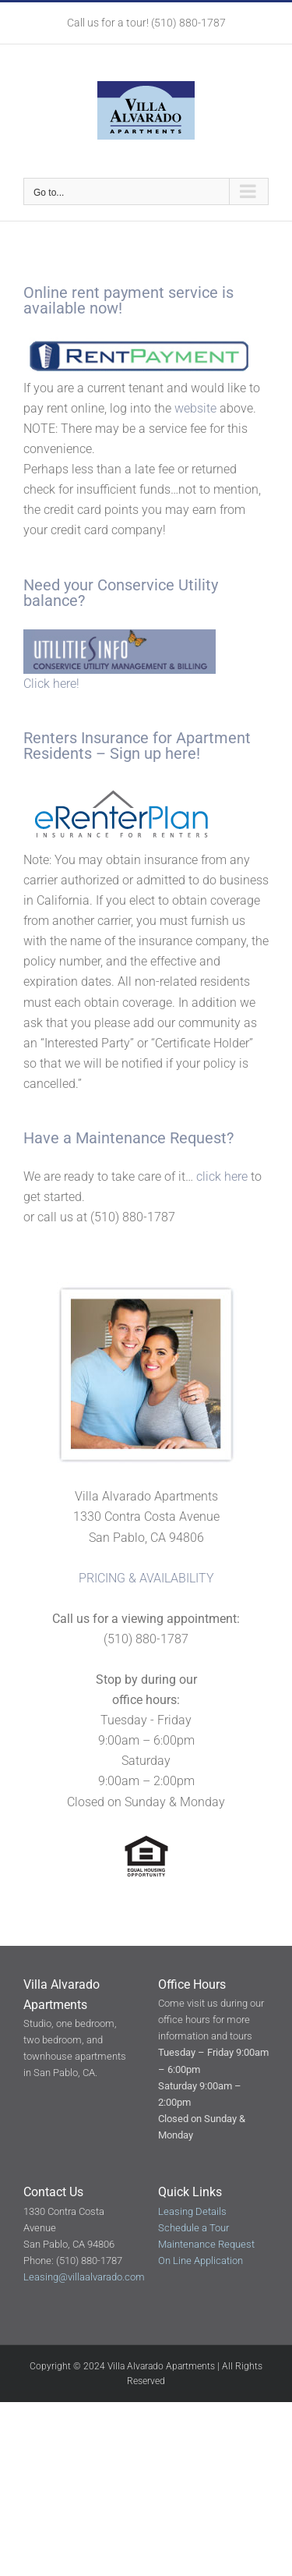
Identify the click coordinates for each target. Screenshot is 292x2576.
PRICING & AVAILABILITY (146, 1578)
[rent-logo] (140, 342)
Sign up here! (155, 753)
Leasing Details (192, 2211)
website (195, 408)
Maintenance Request (151, 1138)
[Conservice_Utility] (119, 635)
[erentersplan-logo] (119, 788)
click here (222, 1176)
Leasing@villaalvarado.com (84, 2277)
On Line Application (200, 2260)
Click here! (51, 683)
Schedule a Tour (193, 2228)
